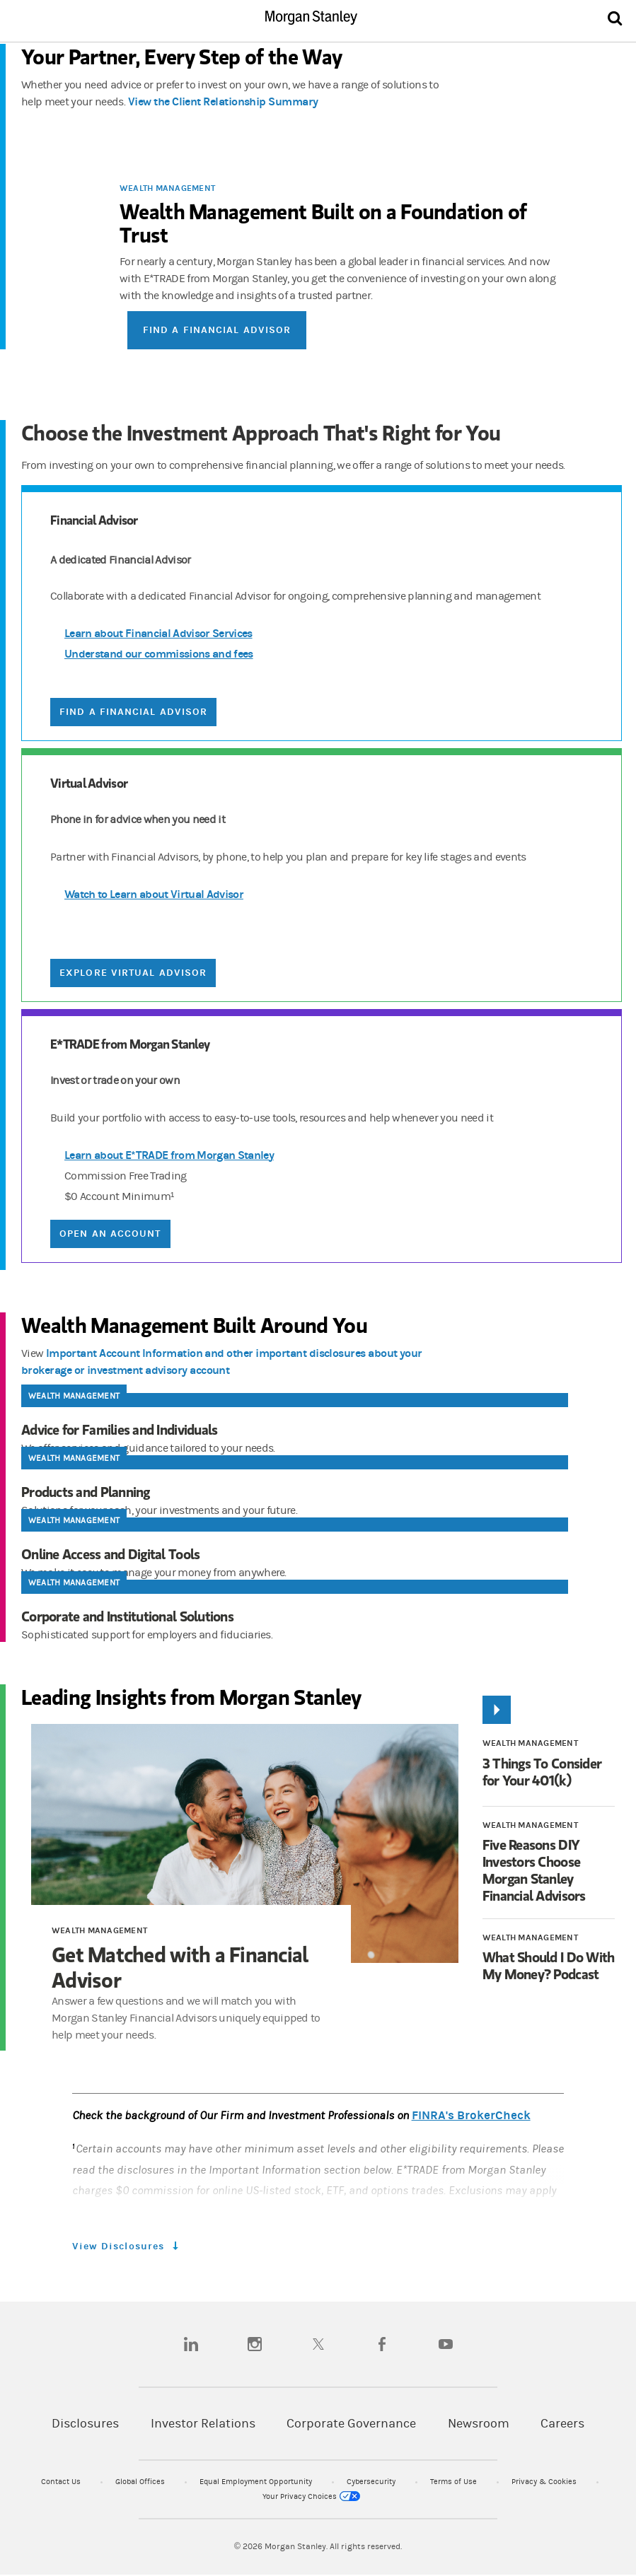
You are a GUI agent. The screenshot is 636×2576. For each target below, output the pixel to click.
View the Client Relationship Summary (223, 101)
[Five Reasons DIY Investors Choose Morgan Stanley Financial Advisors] (548, 1870)
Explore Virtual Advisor (133, 973)
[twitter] (318, 2344)
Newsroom (478, 2423)
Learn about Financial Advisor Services (158, 633)
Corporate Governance (351, 2423)
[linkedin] (191, 2344)
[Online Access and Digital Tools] (325, 1554)
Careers (562, 2423)
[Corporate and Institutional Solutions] (325, 1616)
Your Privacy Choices (311, 2496)
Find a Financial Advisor (217, 330)
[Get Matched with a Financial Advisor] (244, 1844)
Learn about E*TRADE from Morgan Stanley (169, 1155)
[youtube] (446, 2344)
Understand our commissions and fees (158, 653)
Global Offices (141, 2481)
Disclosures (85, 2423)
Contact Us (62, 2481)
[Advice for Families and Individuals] (325, 1429)
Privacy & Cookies (545, 2481)
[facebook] (382, 2344)
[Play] (496, 1710)
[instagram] (255, 2344)
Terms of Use (454, 2481)
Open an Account (110, 1234)
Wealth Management (167, 188)
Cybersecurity (372, 2481)
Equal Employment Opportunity (257, 2481)
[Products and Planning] (325, 1492)
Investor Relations (203, 2423)
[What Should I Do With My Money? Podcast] (548, 1966)
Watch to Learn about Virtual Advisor (153, 894)
